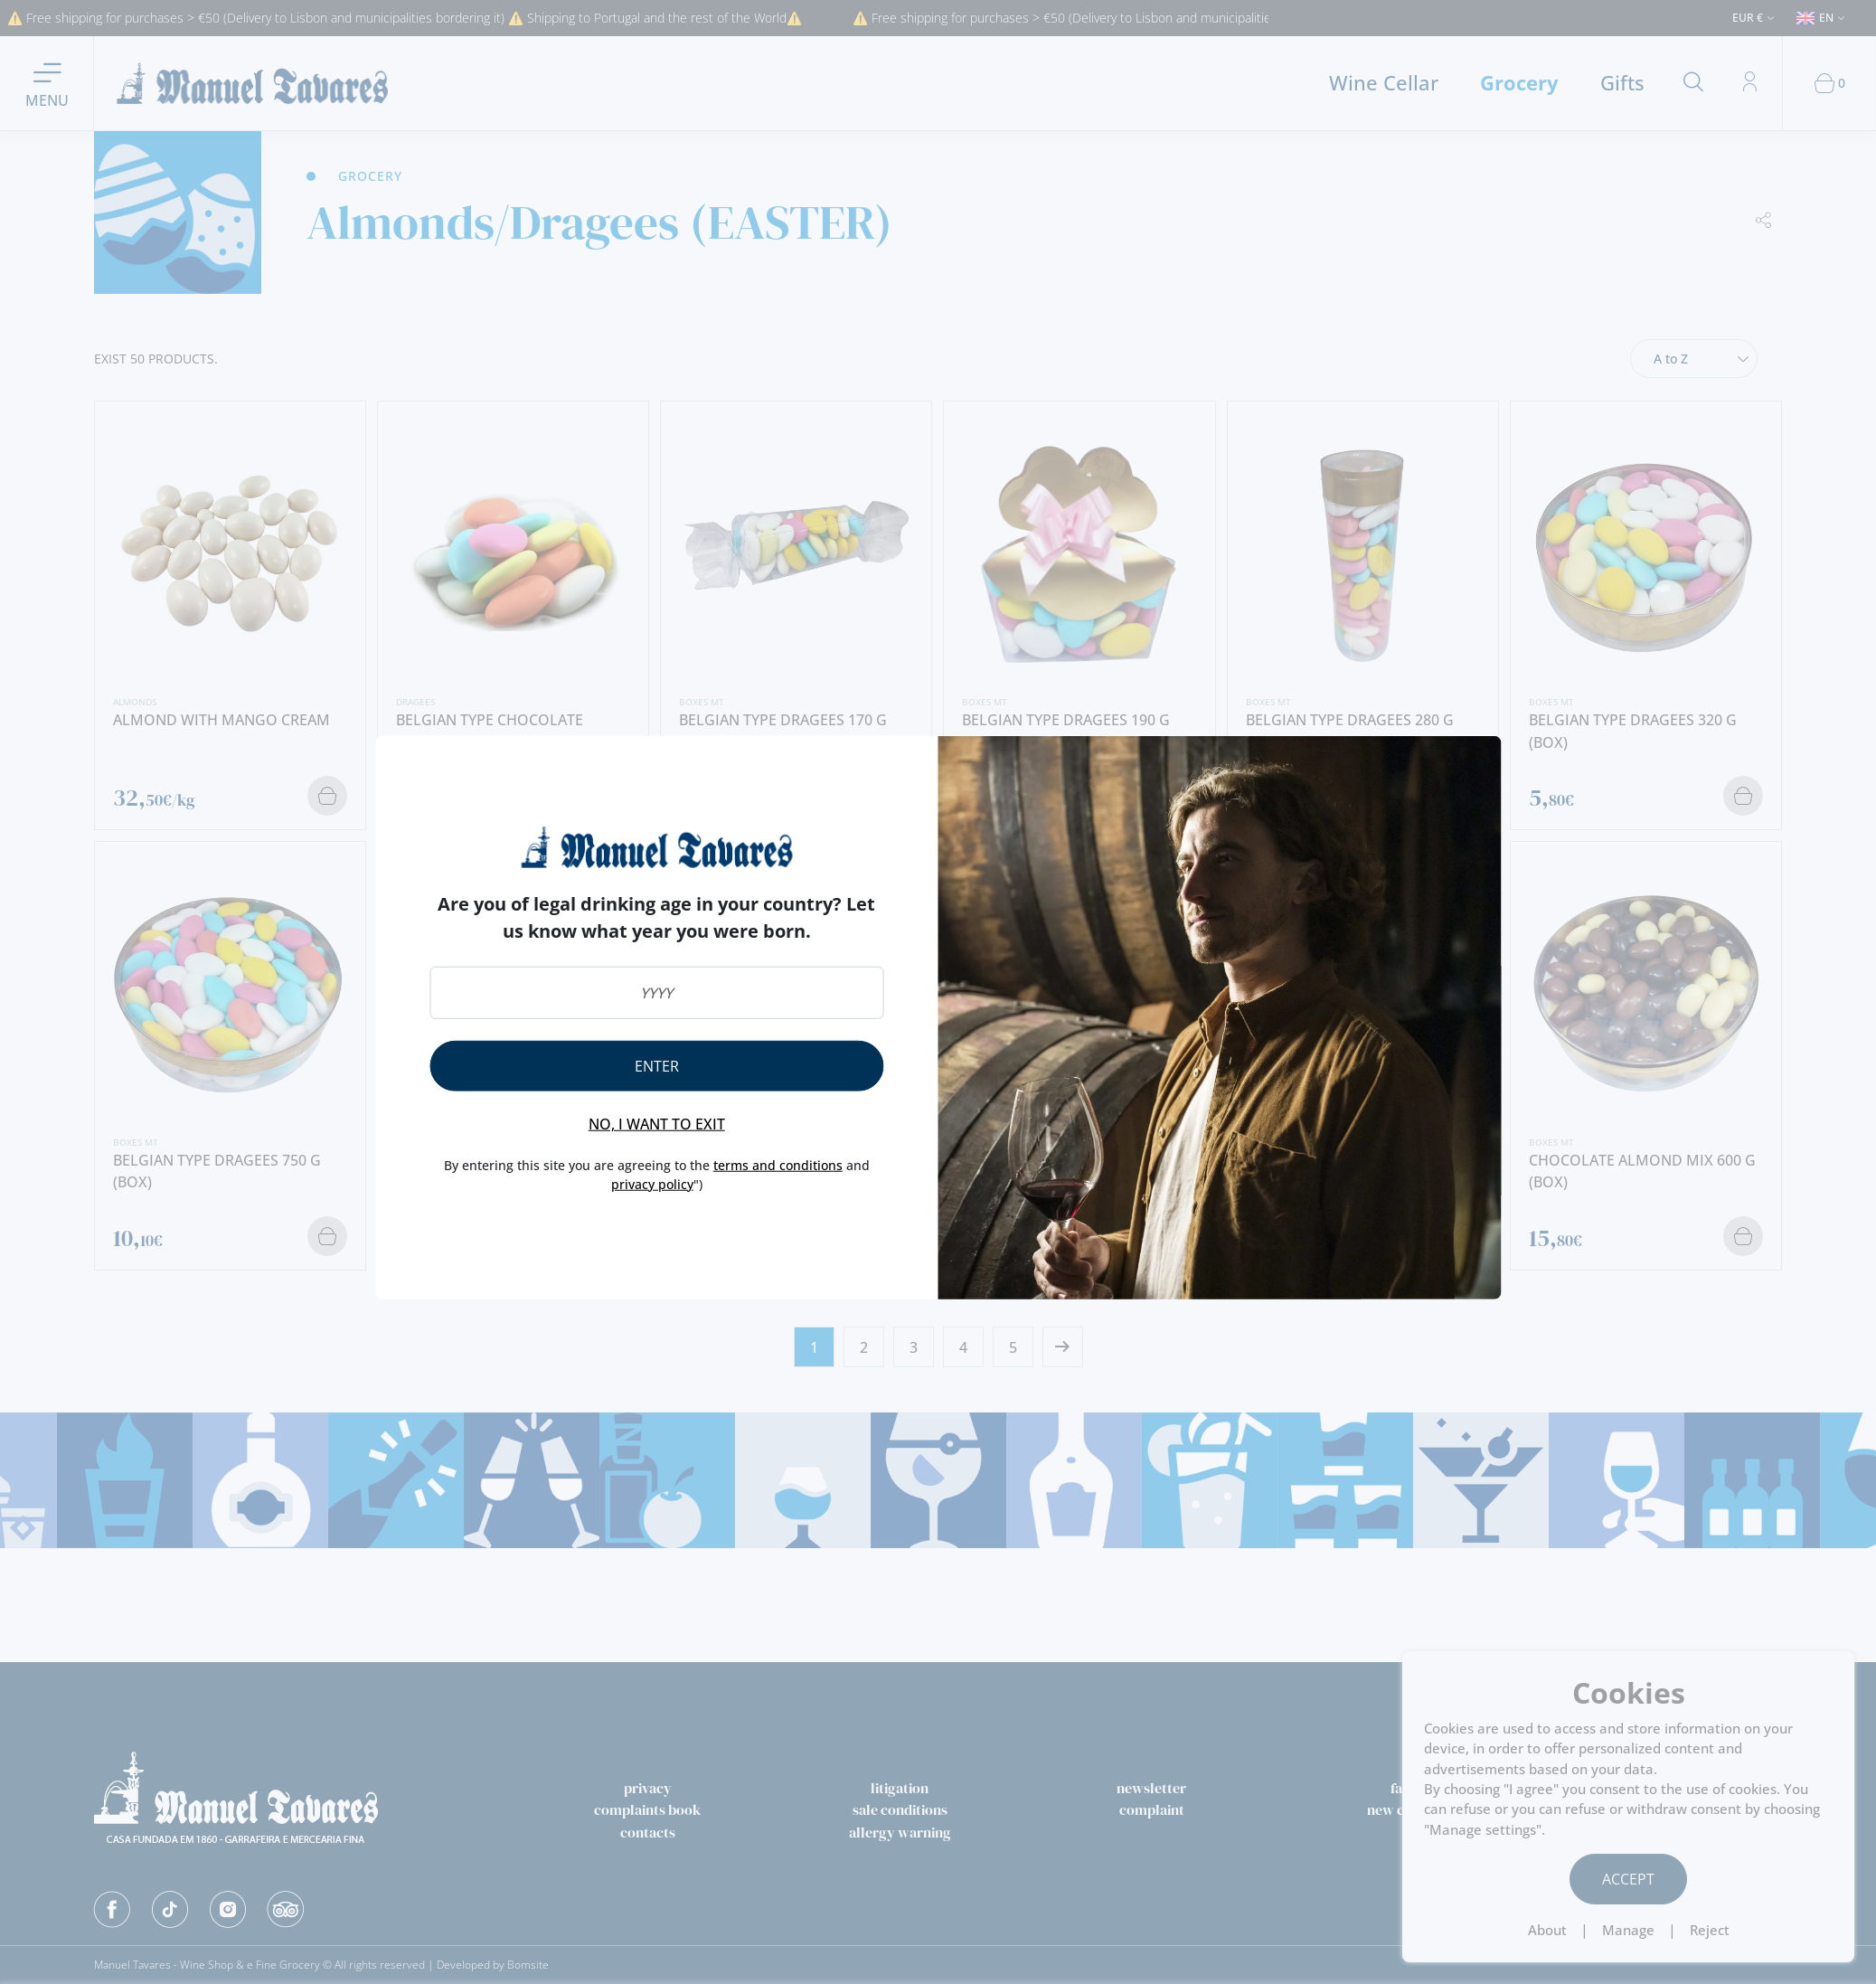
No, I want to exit (657, 1124)
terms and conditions (778, 1165)
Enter (657, 1066)
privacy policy (652, 1183)
